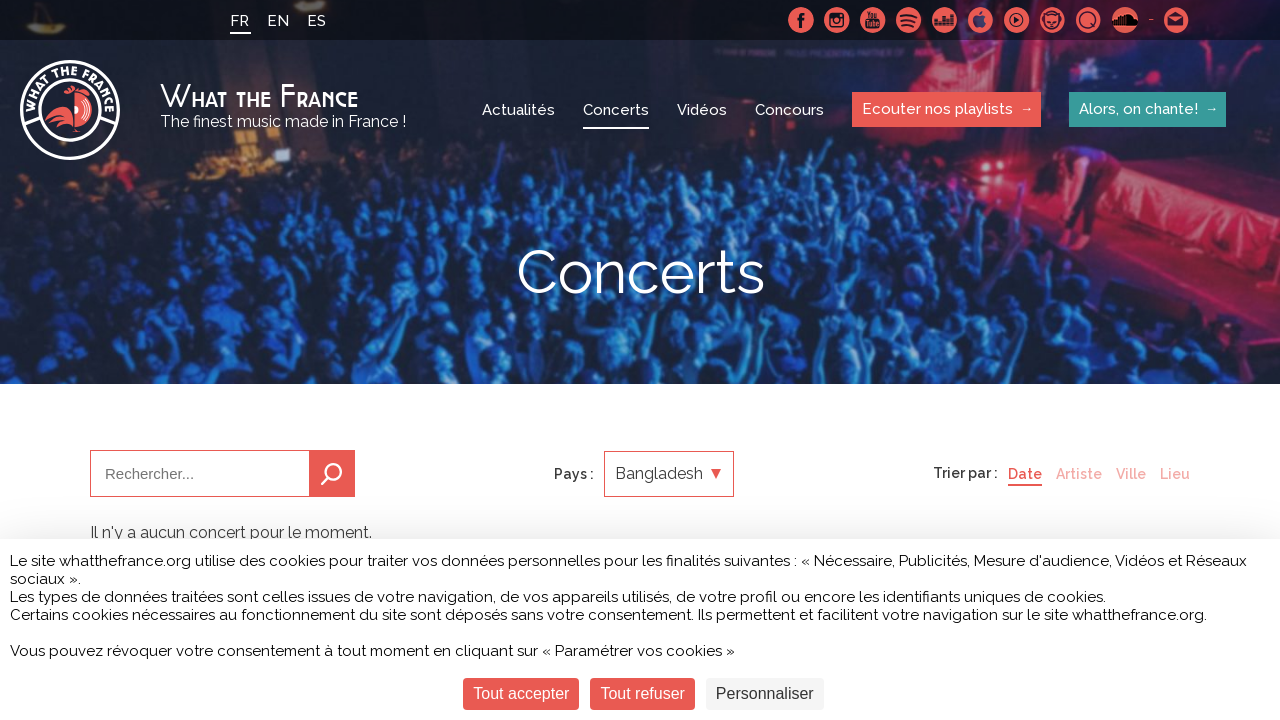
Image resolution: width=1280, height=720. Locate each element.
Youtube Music (1017, 20)
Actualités (518, 110)
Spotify (909, 20)
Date (1025, 474)
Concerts (616, 110)
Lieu (1175, 474)
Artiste (1079, 474)
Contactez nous (1177, 20)
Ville (1131, 474)
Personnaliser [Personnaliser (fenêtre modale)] (765, 693)
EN (278, 21)
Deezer (945, 20)
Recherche (332, 473)
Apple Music (981, 20)
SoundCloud (1125, 20)
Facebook (801, 20)
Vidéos (702, 110)
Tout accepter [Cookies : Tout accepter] (521, 693)
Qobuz (1089, 20)
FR (239, 21)
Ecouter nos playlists (937, 109)
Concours (789, 110)
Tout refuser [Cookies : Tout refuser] (642, 693)
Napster (1053, 20)
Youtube (873, 20)
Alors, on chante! (1138, 109)
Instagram (837, 20)
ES (316, 21)
